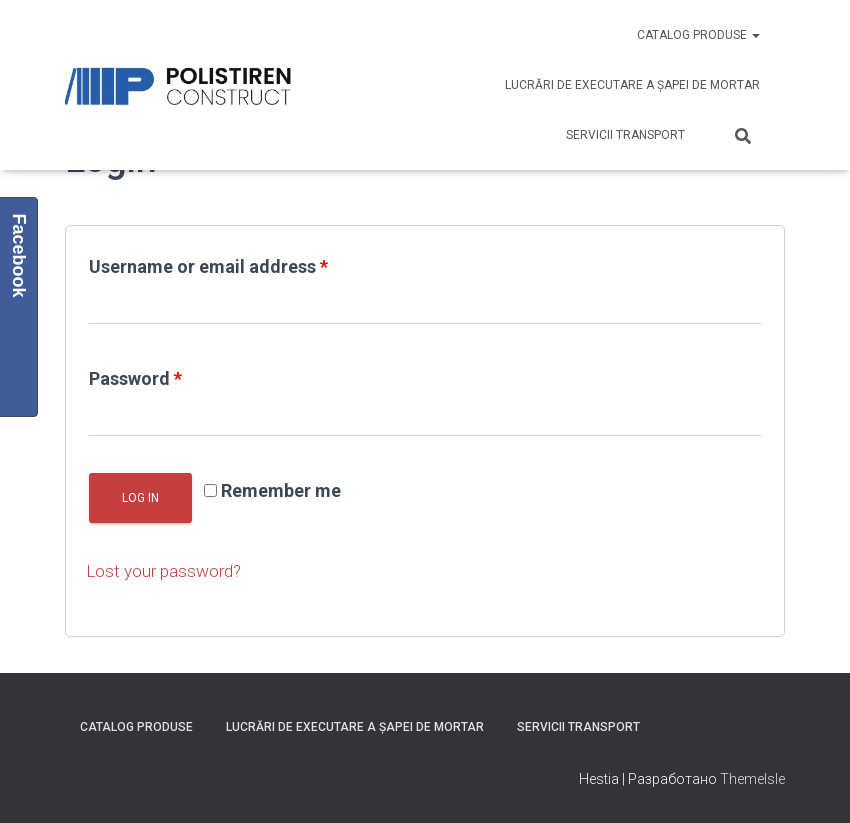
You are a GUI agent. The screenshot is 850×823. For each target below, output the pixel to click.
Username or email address (208, 266)
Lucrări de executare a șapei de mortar (632, 85)
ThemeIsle (752, 778)
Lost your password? (167, 570)
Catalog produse (698, 35)
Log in (140, 498)
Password (135, 378)
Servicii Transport (625, 135)
